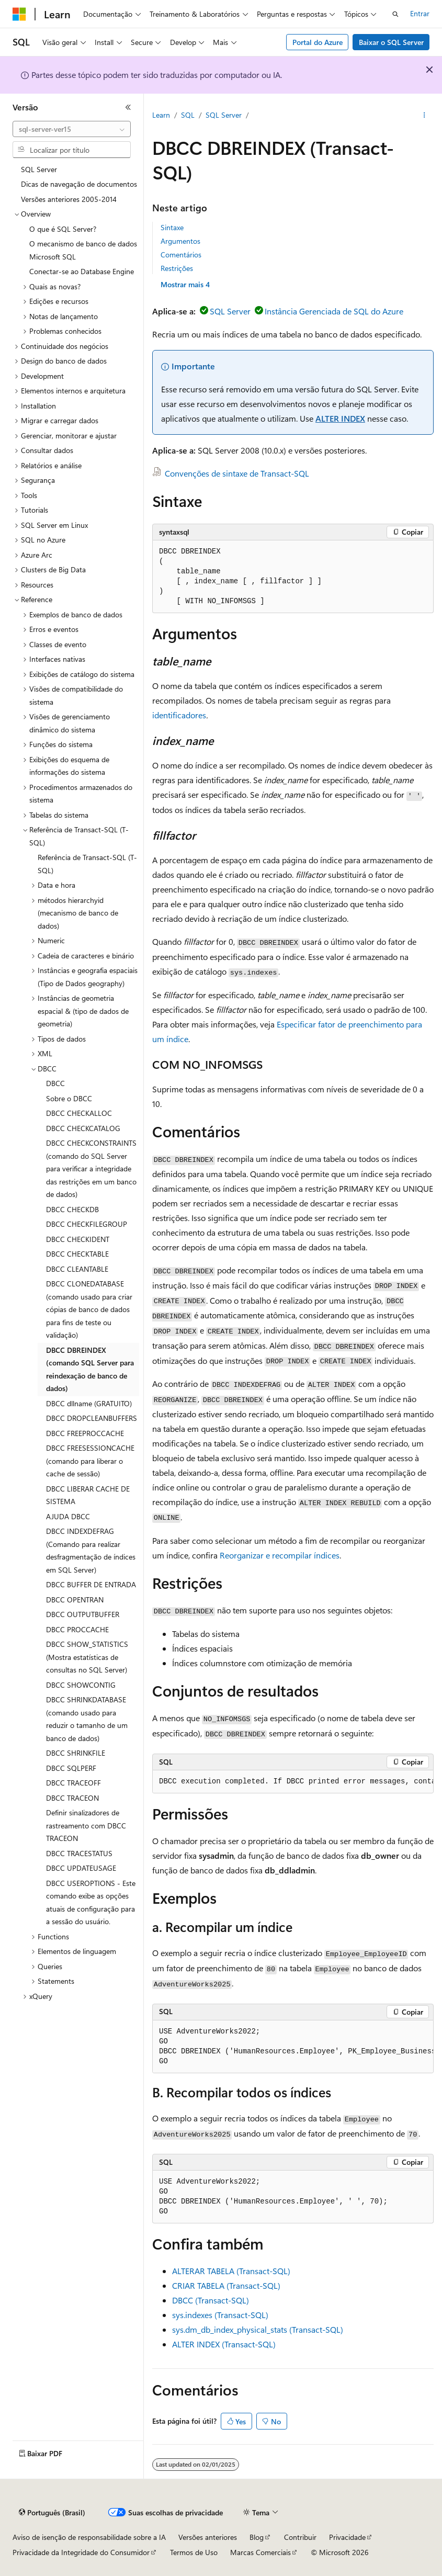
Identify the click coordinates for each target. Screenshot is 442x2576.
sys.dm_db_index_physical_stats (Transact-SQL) (257, 2329)
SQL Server (224, 115)
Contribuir (300, 2537)
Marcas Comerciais (260, 2552)
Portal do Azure (317, 42)
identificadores (179, 714)
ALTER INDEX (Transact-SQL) (224, 2343)
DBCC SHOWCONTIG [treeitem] (81, 1685)
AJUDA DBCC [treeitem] (68, 1516)
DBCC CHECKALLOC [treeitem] (79, 1113)
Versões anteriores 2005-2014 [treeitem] (69, 199)
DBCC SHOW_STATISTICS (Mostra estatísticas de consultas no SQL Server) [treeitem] (87, 1657)
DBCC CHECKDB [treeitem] (72, 1209)
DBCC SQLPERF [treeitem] (71, 1768)
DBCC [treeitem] (55, 1083)
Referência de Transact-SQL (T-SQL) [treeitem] (87, 863)
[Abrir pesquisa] (395, 14)
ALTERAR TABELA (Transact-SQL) (231, 2270)
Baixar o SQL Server (391, 42)
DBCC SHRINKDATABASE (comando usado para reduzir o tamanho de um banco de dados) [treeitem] (87, 1718)
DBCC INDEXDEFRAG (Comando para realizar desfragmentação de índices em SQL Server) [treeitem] (90, 1550)
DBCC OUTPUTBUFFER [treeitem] (82, 1614)
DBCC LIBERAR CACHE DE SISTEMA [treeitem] (88, 1495)
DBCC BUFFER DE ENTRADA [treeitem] (91, 1584)
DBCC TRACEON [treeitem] (72, 1798)
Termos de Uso (194, 2552)
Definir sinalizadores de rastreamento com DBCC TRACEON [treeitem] (86, 1825)
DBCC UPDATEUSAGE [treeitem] (81, 1868)
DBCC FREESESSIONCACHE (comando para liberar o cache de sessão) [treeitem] (90, 1460)
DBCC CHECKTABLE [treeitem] (77, 1254)
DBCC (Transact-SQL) (210, 2300)
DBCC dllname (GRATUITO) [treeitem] (89, 1403)
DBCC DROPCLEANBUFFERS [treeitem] (91, 1418)
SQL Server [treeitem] (39, 169)
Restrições (177, 268)
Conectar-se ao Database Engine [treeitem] (81, 271)
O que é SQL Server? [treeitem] (62, 229)
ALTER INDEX (340, 418)
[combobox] (72, 129)
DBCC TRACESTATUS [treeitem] (79, 1853)
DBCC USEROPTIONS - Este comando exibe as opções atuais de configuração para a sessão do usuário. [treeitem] (90, 1902)
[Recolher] (128, 107)
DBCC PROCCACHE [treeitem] (77, 1629)
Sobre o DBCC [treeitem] (69, 1098)
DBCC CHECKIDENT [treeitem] (77, 1239)
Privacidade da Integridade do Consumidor (81, 2552)
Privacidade (347, 2537)
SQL (188, 115)
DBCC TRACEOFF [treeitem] (73, 1783)
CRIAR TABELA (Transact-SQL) (226, 2285)
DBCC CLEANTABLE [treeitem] (77, 1269)
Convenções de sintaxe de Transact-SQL (237, 473)
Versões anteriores (207, 2537)
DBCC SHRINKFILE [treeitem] (75, 1753)
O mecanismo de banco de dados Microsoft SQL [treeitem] (83, 250)
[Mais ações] (424, 115)
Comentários (181, 254)
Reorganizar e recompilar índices (279, 1555)
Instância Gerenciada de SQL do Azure (334, 311)
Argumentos (180, 241)
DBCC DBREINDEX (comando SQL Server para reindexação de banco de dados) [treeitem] (90, 1369)
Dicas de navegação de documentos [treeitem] (79, 184)
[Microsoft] (19, 14)
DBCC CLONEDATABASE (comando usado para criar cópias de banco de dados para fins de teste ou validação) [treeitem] (89, 1309)
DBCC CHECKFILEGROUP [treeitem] (86, 1224)
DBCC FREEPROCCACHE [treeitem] (85, 1433)
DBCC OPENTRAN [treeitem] (75, 1600)
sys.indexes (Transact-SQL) (220, 2314)
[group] (293, 1781)
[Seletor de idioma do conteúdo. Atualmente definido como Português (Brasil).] (52, 2512)
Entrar (419, 13)
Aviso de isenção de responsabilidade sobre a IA (89, 2537)
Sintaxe (172, 227)
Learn (161, 115)
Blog (257, 2537)
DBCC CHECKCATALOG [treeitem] (83, 1128)
